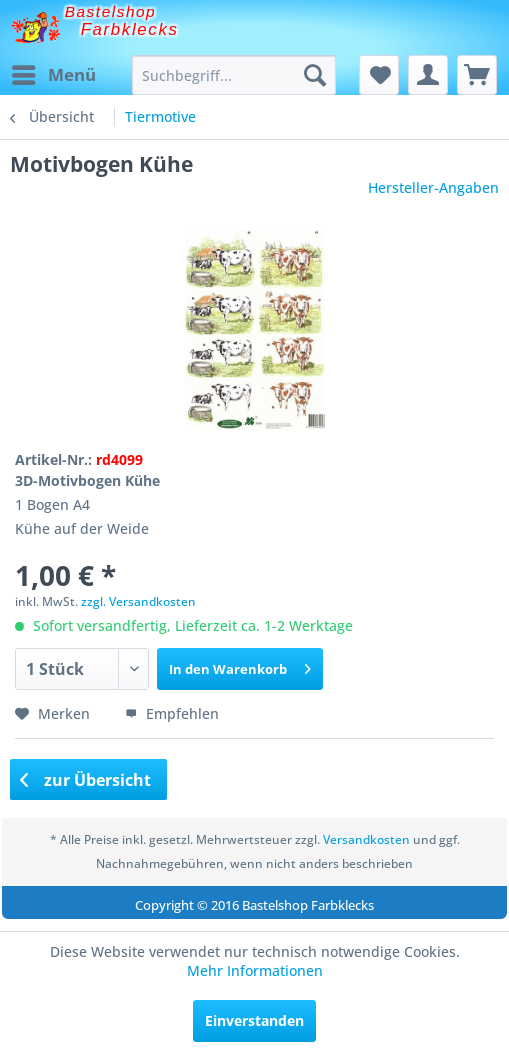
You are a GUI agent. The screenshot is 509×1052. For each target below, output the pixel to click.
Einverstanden (254, 1020)
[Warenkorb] (477, 75)
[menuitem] (53, 75)
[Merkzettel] (379, 75)
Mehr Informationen (255, 970)
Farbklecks (130, 29)
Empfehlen (172, 713)
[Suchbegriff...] (234, 75)
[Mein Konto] (428, 75)
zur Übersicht (86, 780)
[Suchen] (315, 75)
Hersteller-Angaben (433, 187)
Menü (54, 72)
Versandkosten (366, 839)
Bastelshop (111, 11)
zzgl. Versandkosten (138, 601)
